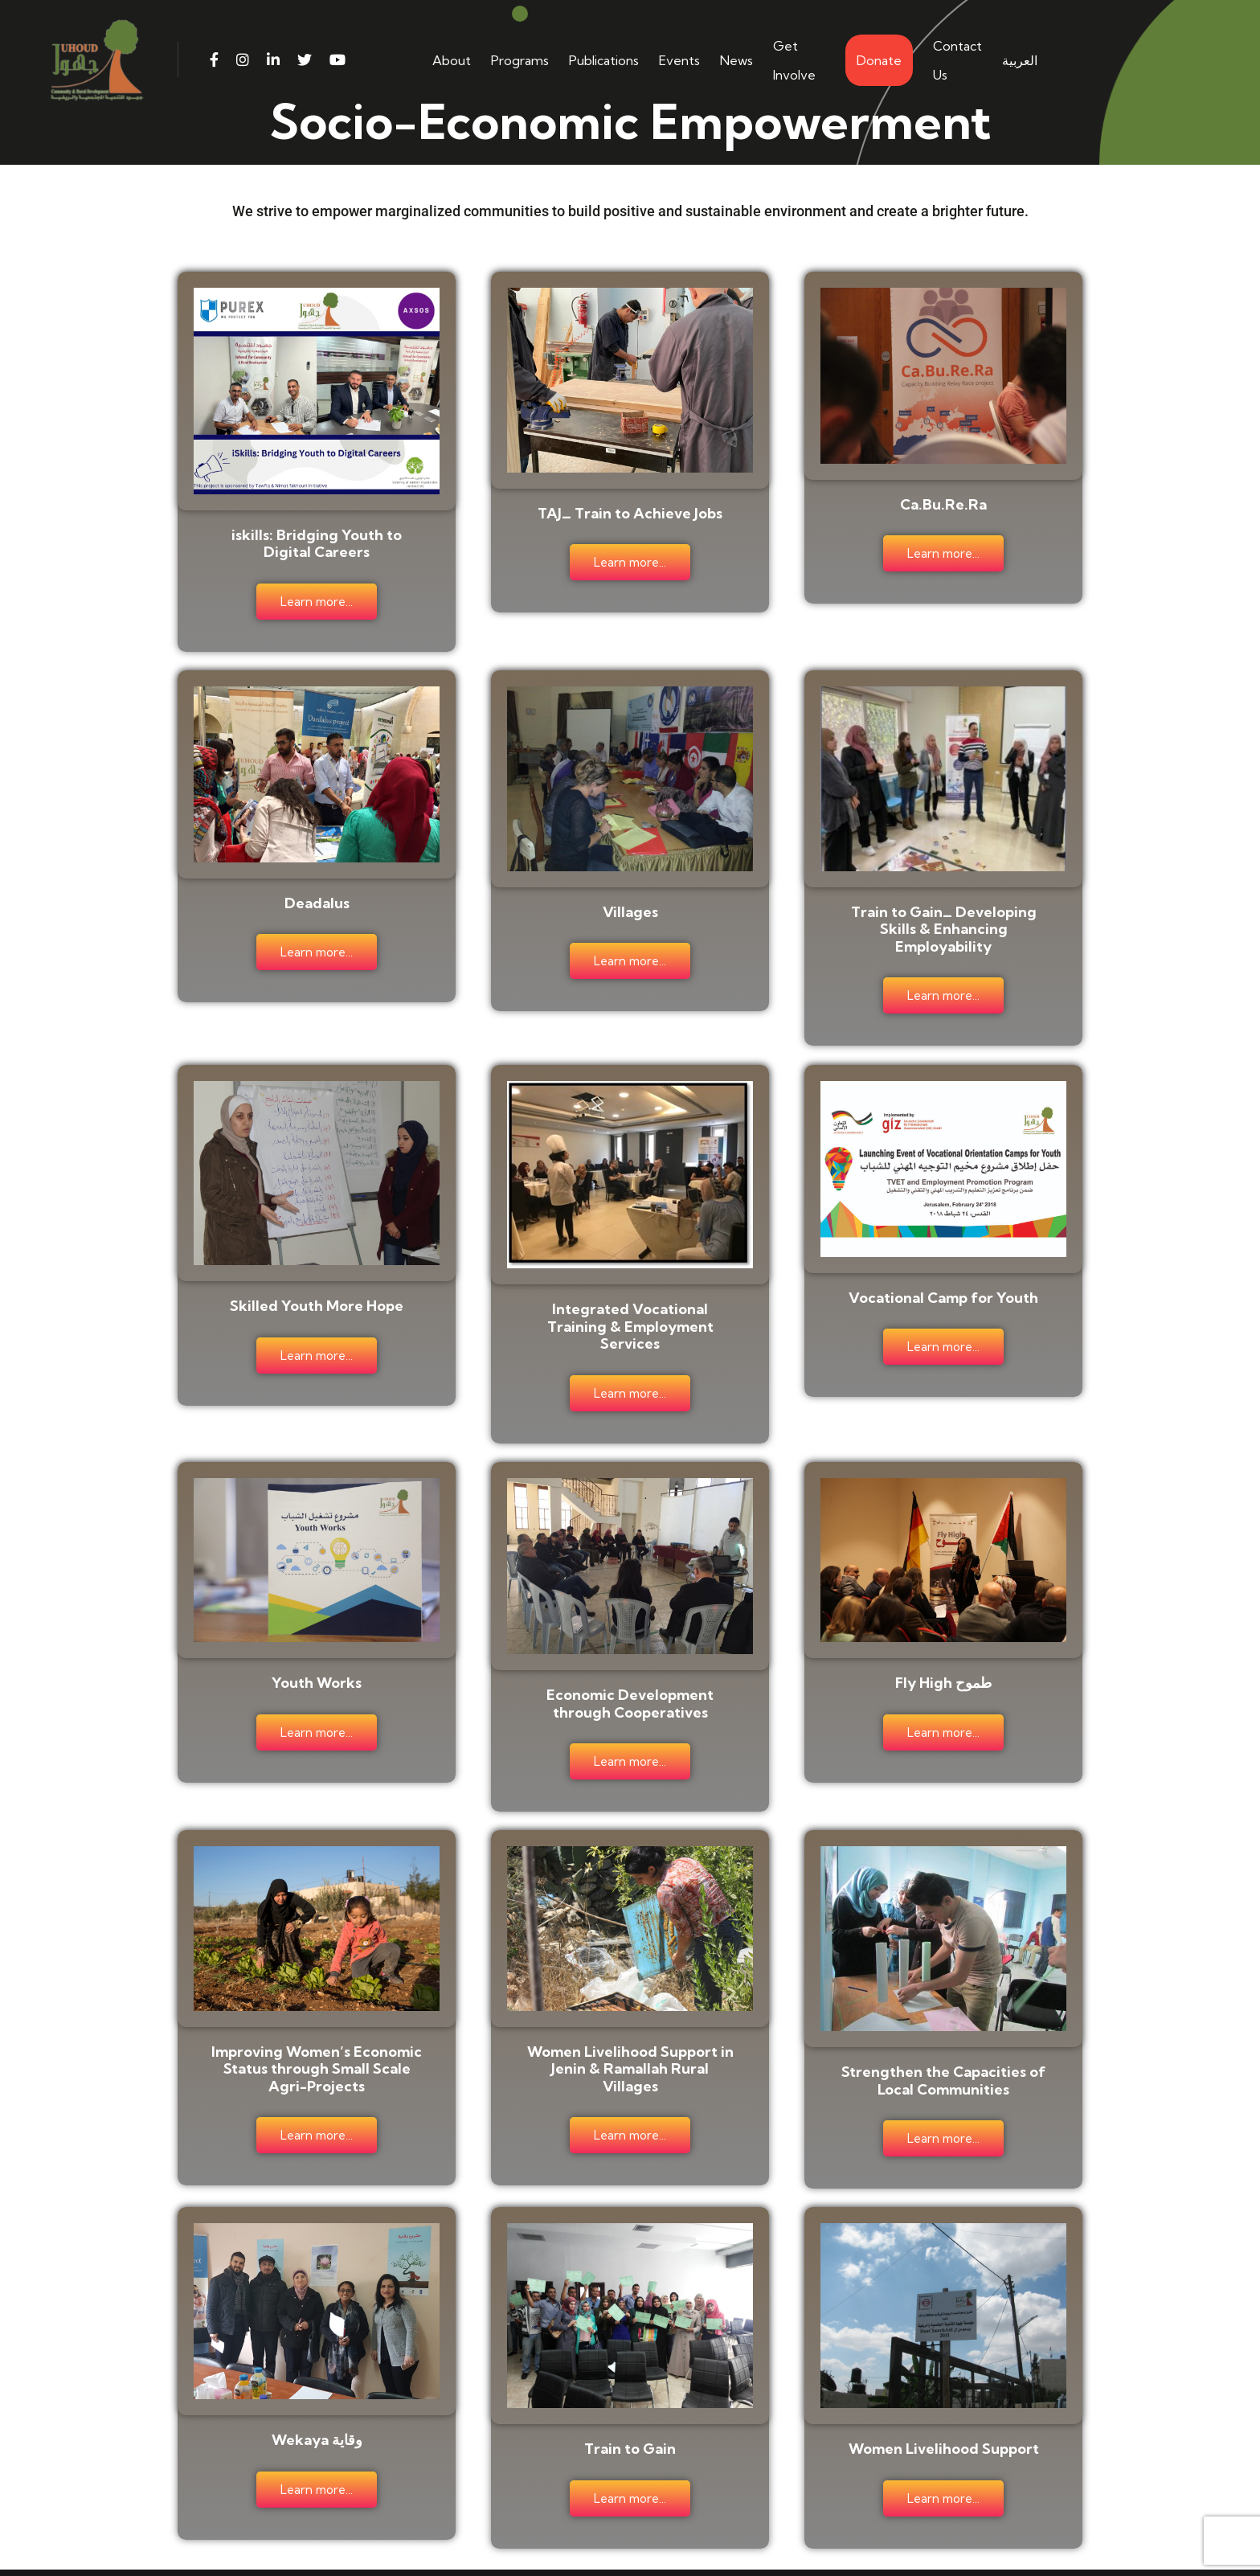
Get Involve (794, 60)
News (736, 60)
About (451, 60)
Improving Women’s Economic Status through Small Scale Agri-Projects (316, 2042)
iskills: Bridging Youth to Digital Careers (316, 541)
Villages (630, 904)
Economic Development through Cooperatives (630, 1683)
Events (679, 60)
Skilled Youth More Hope (316, 1291)
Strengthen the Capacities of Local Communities (943, 2054)
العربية (1019, 60)
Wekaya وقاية (317, 2407)
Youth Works (317, 1662)
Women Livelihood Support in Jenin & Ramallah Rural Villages (630, 2042)
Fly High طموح (943, 1662)
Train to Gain (630, 2415)
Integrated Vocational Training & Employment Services (630, 1311)
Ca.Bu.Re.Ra (943, 502)
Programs (520, 60)
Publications (604, 60)
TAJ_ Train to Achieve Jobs (630, 511)
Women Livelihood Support (944, 2415)
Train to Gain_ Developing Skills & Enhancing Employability (944, 921)
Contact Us (957, 60)
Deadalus (317, 895)
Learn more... (316, 600)
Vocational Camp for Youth (943, 1283)
